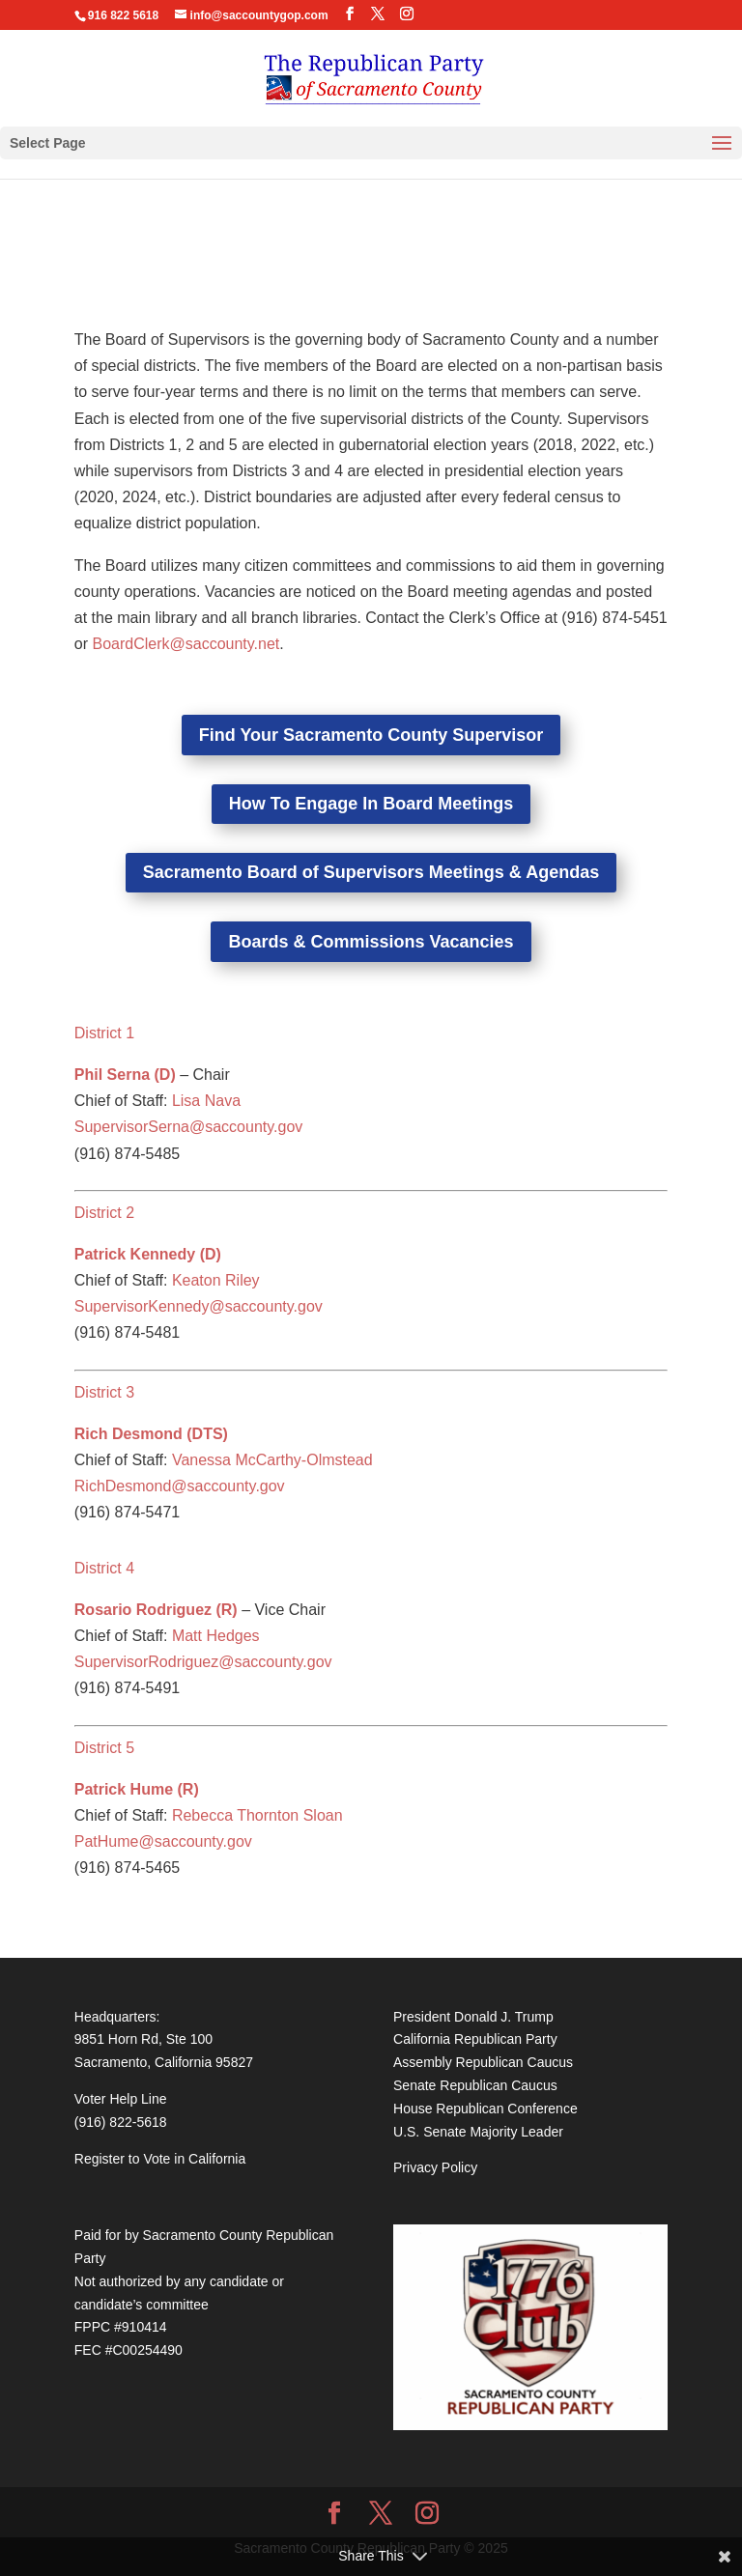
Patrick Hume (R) (136, 1789)
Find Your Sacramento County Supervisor (371, 735)
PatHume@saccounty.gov (163, 1841)
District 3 (104, 1392)
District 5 (104, 1748)
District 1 (104, 1033)
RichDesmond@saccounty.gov (179, 1486)
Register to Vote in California (159, 2158)
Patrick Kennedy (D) (147, 1254)
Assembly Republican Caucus (483, 2062)
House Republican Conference (485, 2108)
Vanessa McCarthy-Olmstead (272, 1460)
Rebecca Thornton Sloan (257, 1815)
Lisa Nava (206, 1100)
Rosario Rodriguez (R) (156, 1609)
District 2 (104, 1212)
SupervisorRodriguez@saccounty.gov (203, 1662)
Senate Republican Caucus (475, 2085)
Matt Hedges (216, 1636)
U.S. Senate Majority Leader (478, 2131)
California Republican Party (475, 2039)
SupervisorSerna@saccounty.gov (188, 1126)
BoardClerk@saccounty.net (185, 644)
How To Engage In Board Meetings (371, 803)
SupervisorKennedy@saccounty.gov (198, 1306)
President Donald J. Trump (473, 2016)
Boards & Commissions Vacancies (370, 941)
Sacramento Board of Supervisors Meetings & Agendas (371, 872)
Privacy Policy (435, 2167)
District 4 (104, 1568)
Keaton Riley (216, 1280)
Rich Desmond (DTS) (151, 1434)
